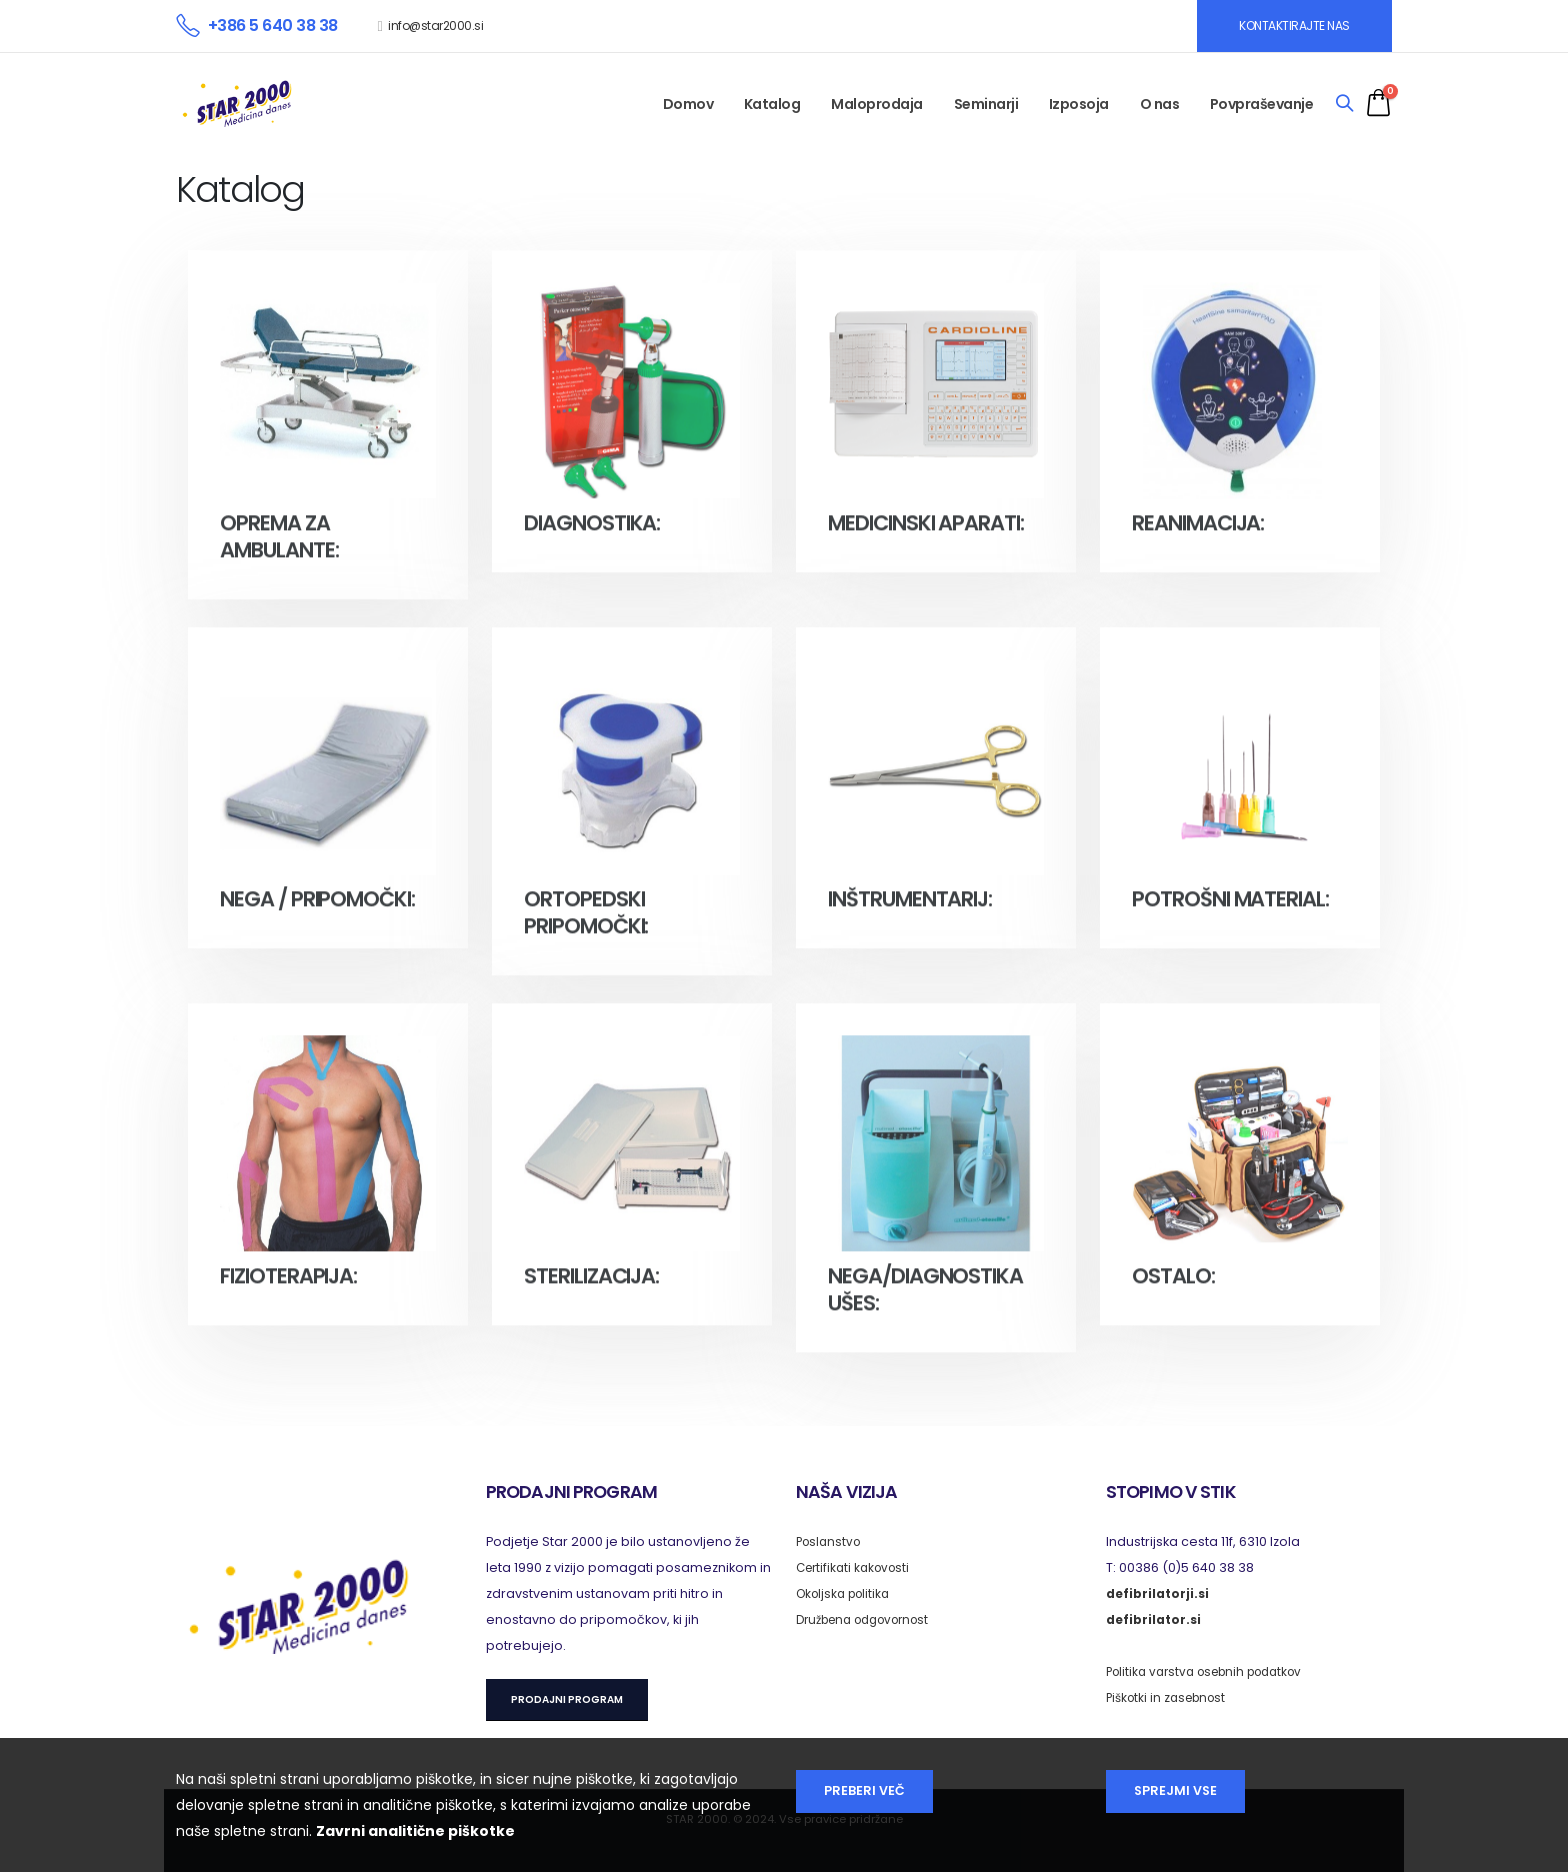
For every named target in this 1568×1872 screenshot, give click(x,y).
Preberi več (864, 1790)
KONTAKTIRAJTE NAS (1294, 25)
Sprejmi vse (1175, 1790)
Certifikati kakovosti (857, 1567)
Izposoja (1079, 104)
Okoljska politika (847, 1593)
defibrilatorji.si (1158, 1593)
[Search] (1344, 104)
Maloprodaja (877, 104)
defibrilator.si (1154, 1619)
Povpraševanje (1262, 104)
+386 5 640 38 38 (273, 25)
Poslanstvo (831, 1541)
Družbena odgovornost (871, 1619)
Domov (688, 104)
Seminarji (986, 104)
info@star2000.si (435, 25)
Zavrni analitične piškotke (415, 1831)
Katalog (772, 104)
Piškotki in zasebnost (1171, 1697)
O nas (1160, 104)
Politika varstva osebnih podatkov (1214, 1671)
